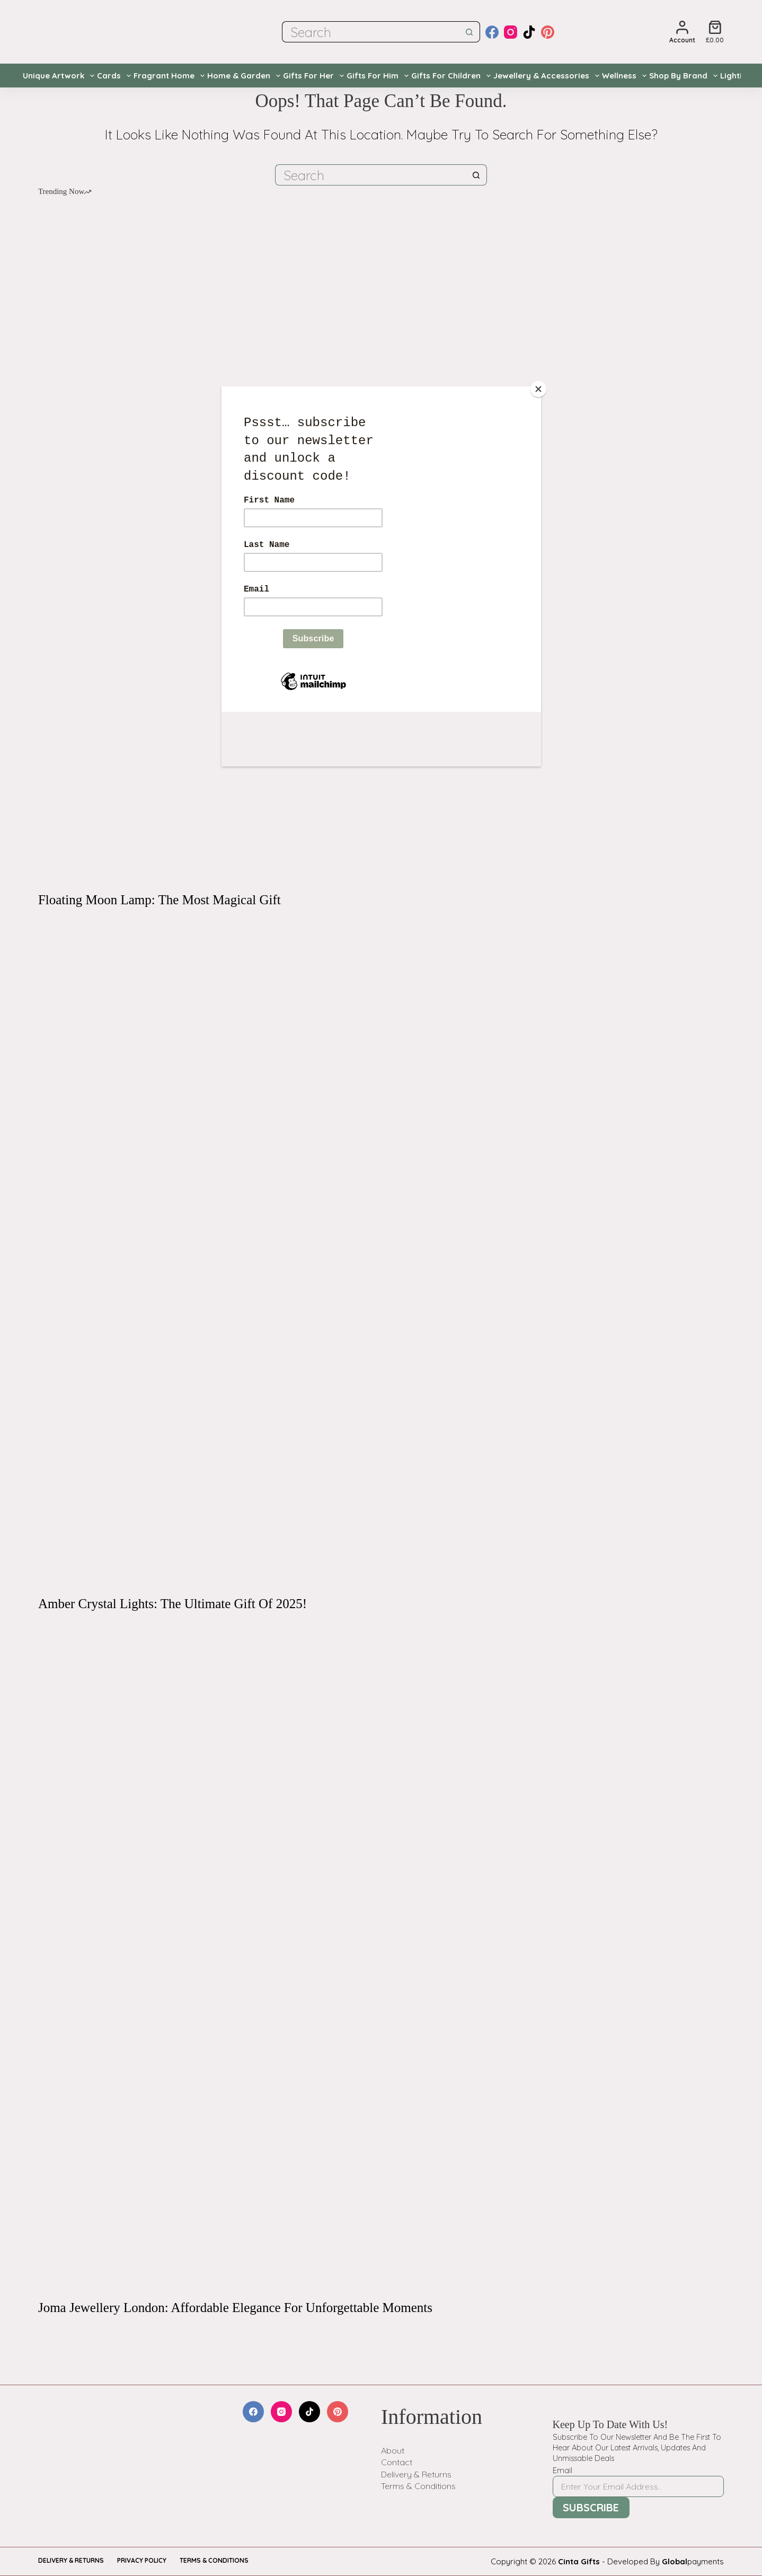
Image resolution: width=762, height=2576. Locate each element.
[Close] (538, 389)
